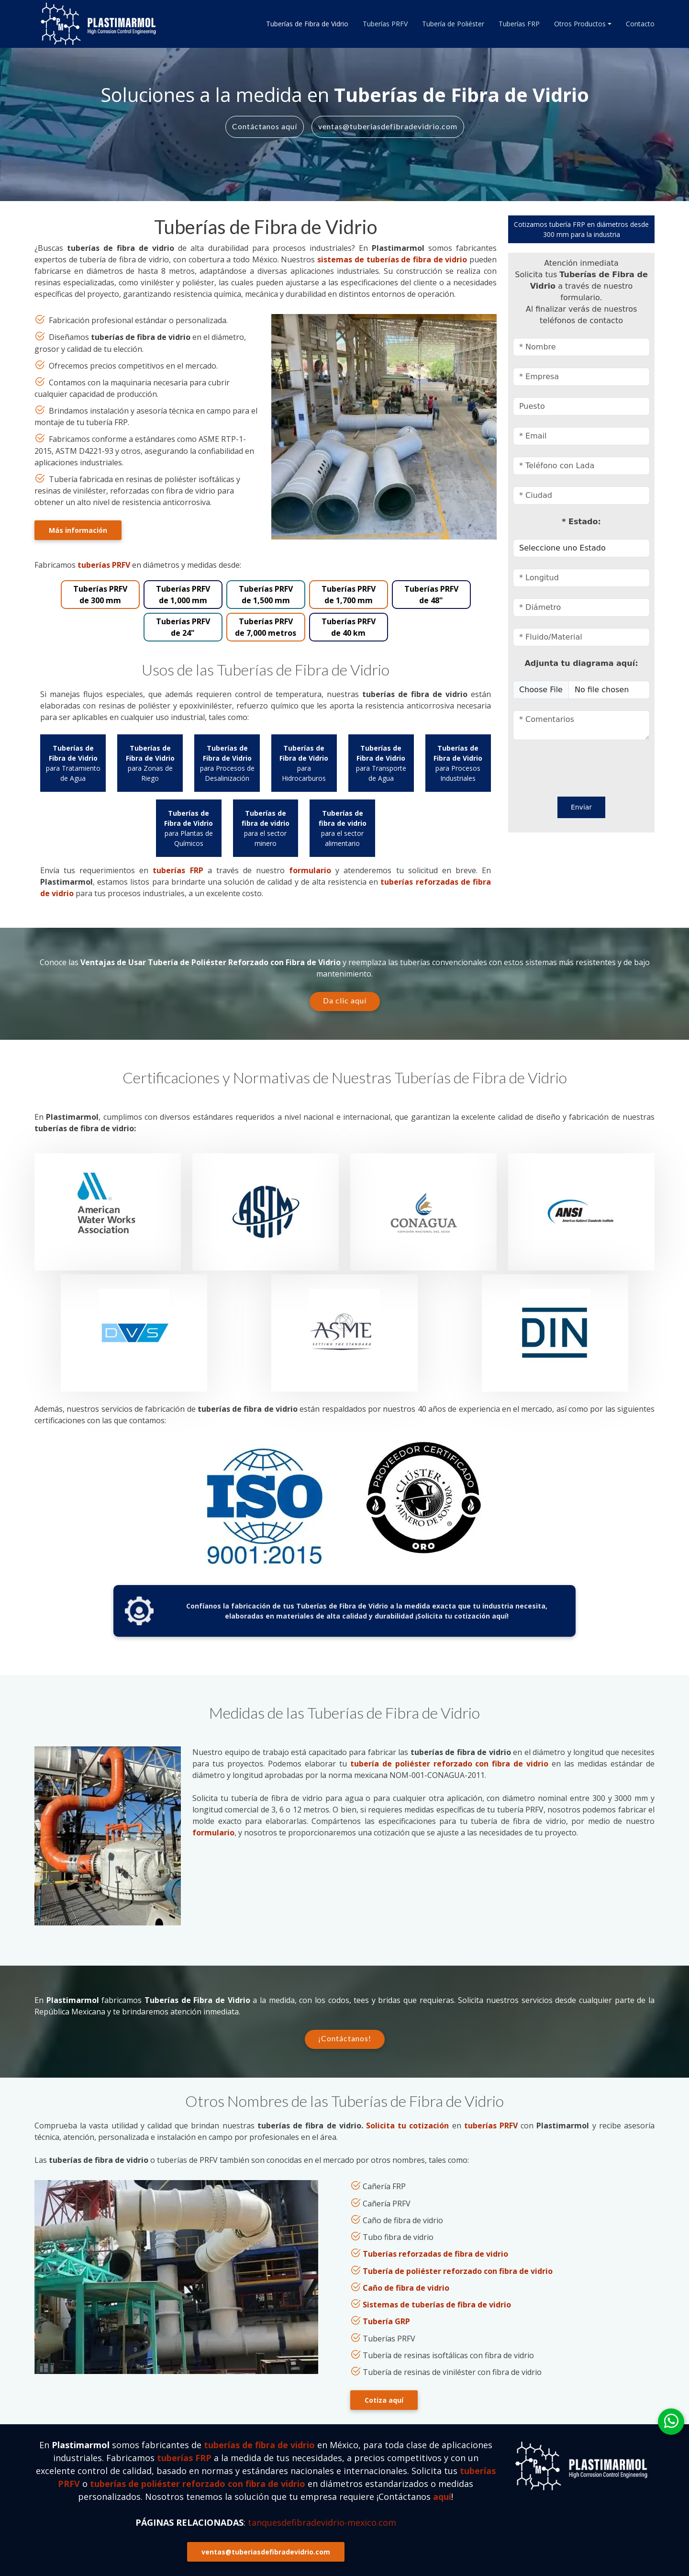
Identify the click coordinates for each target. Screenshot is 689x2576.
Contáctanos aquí (264, 126)
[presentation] (569, 766)
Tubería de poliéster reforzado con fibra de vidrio (458, 2271)
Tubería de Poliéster (453, 23)
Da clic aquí (345, 1000)
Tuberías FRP (519, 23)
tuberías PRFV (104, 565)
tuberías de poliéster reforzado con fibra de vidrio (197, 2483)
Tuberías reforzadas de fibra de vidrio (435, 2254)
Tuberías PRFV (385, 23)
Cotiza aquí (384, 2400)
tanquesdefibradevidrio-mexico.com (322, 2522)
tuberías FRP (178, 870)
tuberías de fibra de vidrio (259, 2445)
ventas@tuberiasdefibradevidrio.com (387, 126)
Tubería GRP (386, 2322)
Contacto (640, 23)
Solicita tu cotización (407, 2125)
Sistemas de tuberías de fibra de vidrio (437, 2304)
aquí (442, 2496)
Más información (78, 530)
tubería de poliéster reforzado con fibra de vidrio (449, 1763)
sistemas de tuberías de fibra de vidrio (392, 259)
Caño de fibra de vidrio (406, 2288)
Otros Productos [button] (580, 23)
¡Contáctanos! (344, 2038)
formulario (310, 870)
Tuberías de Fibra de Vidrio (307, 23)
